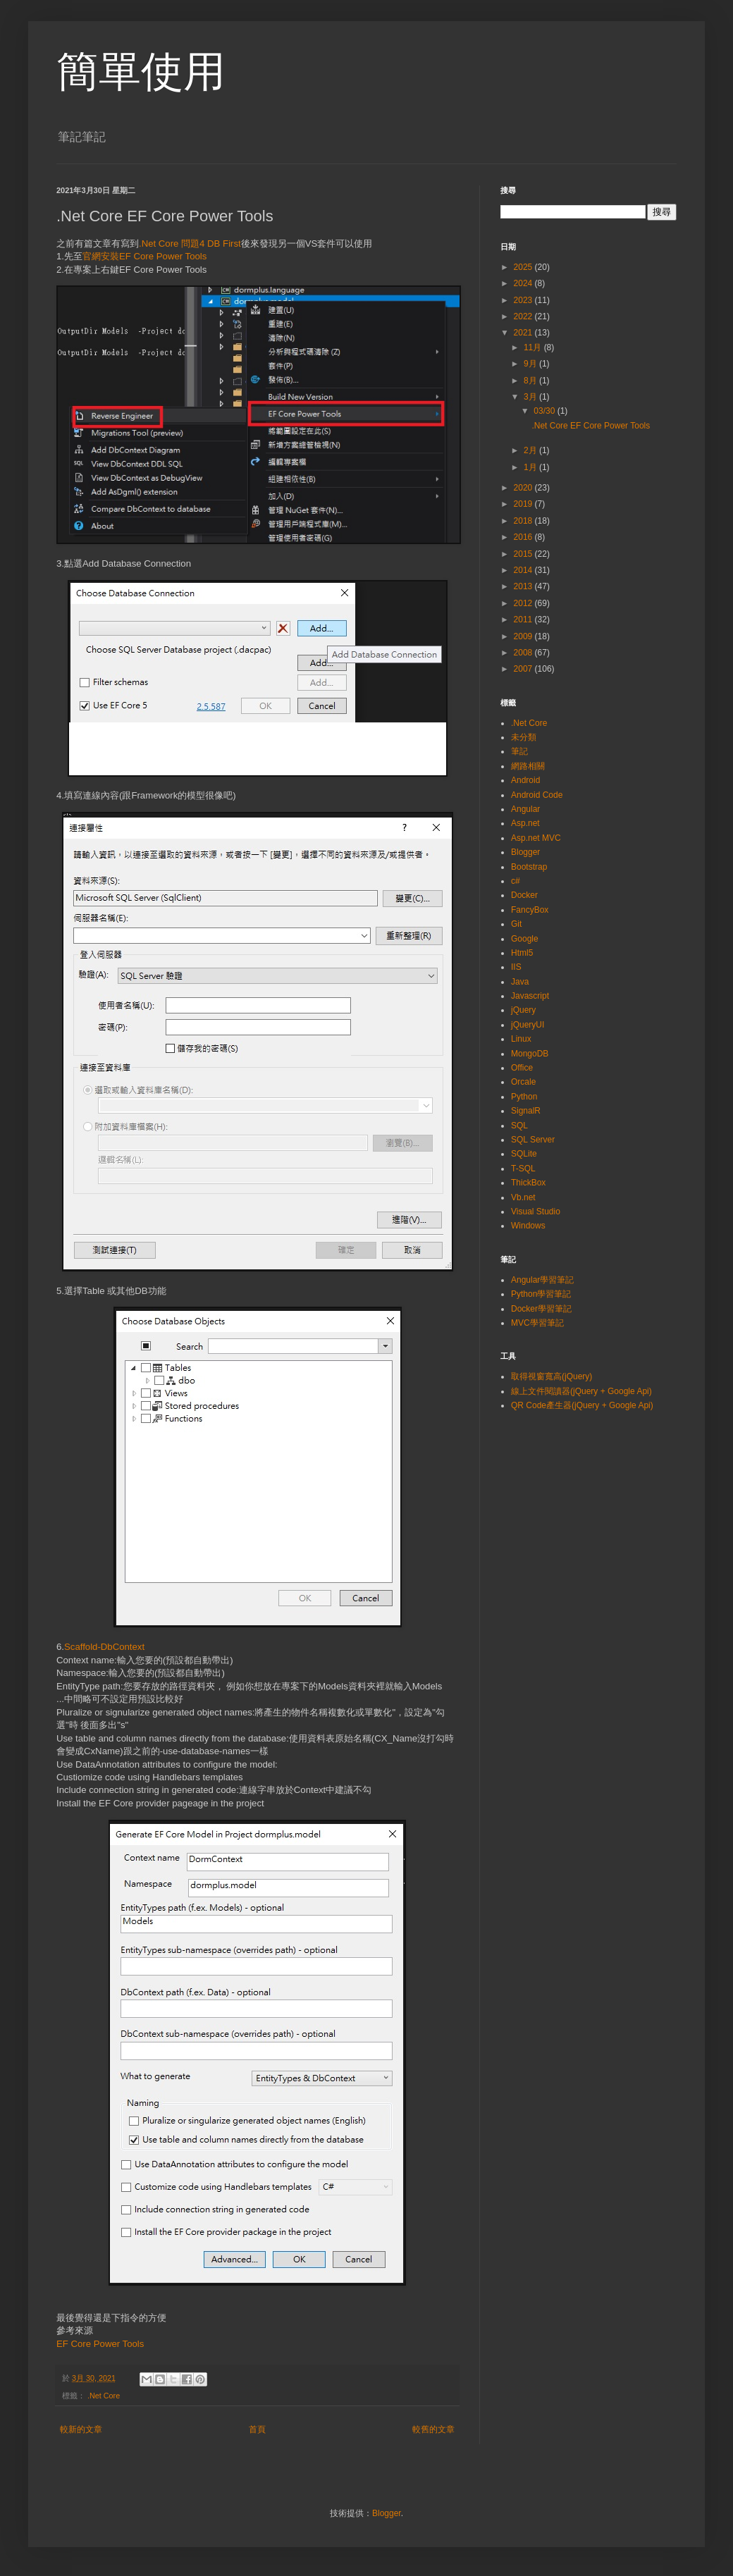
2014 (524, 570)
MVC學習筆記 (537, 1323)
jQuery (523, 1010)
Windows (528, 1226)
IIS (516, 967)
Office (522, 1068)
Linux (521, 1039)
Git (516, 924)
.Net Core (103, 2395)
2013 (524, 586)
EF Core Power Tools (100, 2343)
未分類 (523, 737)
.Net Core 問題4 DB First (190, 243)
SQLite (524, 1154)
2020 (524, 488)
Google (524, 939)
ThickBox (528, 1183)
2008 (524, 653)
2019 (524, 504)
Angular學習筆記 (542, 1280)
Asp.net (525, 823)
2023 (524, 300)
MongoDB (529, 1054)
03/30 (545, 411)
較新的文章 (81, 2429)
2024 (524, 283)
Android (525, 780)
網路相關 (528, 766)
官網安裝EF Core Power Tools (144, 256)
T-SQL (523, 1168)
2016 (524, 537)
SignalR (526, 1111)
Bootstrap (529, 867)
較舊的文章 (433, 2429)
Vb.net (523, 1197)
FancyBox (529, 910)
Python (524, 1097)
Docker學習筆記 (541, 1309)
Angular (525, 809)
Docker (524, 895)
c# (515, 881)
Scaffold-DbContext (104, 1646)
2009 (524, 636)
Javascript (530, 996)
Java (520, 982)
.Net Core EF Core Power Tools (590, 426)
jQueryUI (527, 1025)
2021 (524, 333)
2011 (524, 619)
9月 (531, 364)
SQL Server (533, 1140)
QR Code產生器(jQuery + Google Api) (582, 1405)
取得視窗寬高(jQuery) (551, 1376)
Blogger (525, 852)
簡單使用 (141, 71)
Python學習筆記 (541, 1294)
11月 (534, 347)
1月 (531, 467)
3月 (531, 397)
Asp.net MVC (536, 838)
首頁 (257, 2429)
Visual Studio (535, 1211)
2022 (524, 316)
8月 (531, 381)
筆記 (519, 751)
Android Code (536, 795)
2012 (524, 603)
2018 (524, 521)
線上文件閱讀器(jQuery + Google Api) (581, 1391)
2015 (524, 554)
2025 (524, 267)
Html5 (522, 953)
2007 (524, 669)
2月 (531, 450)
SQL (519, 1125)
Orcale (523, 1082)
